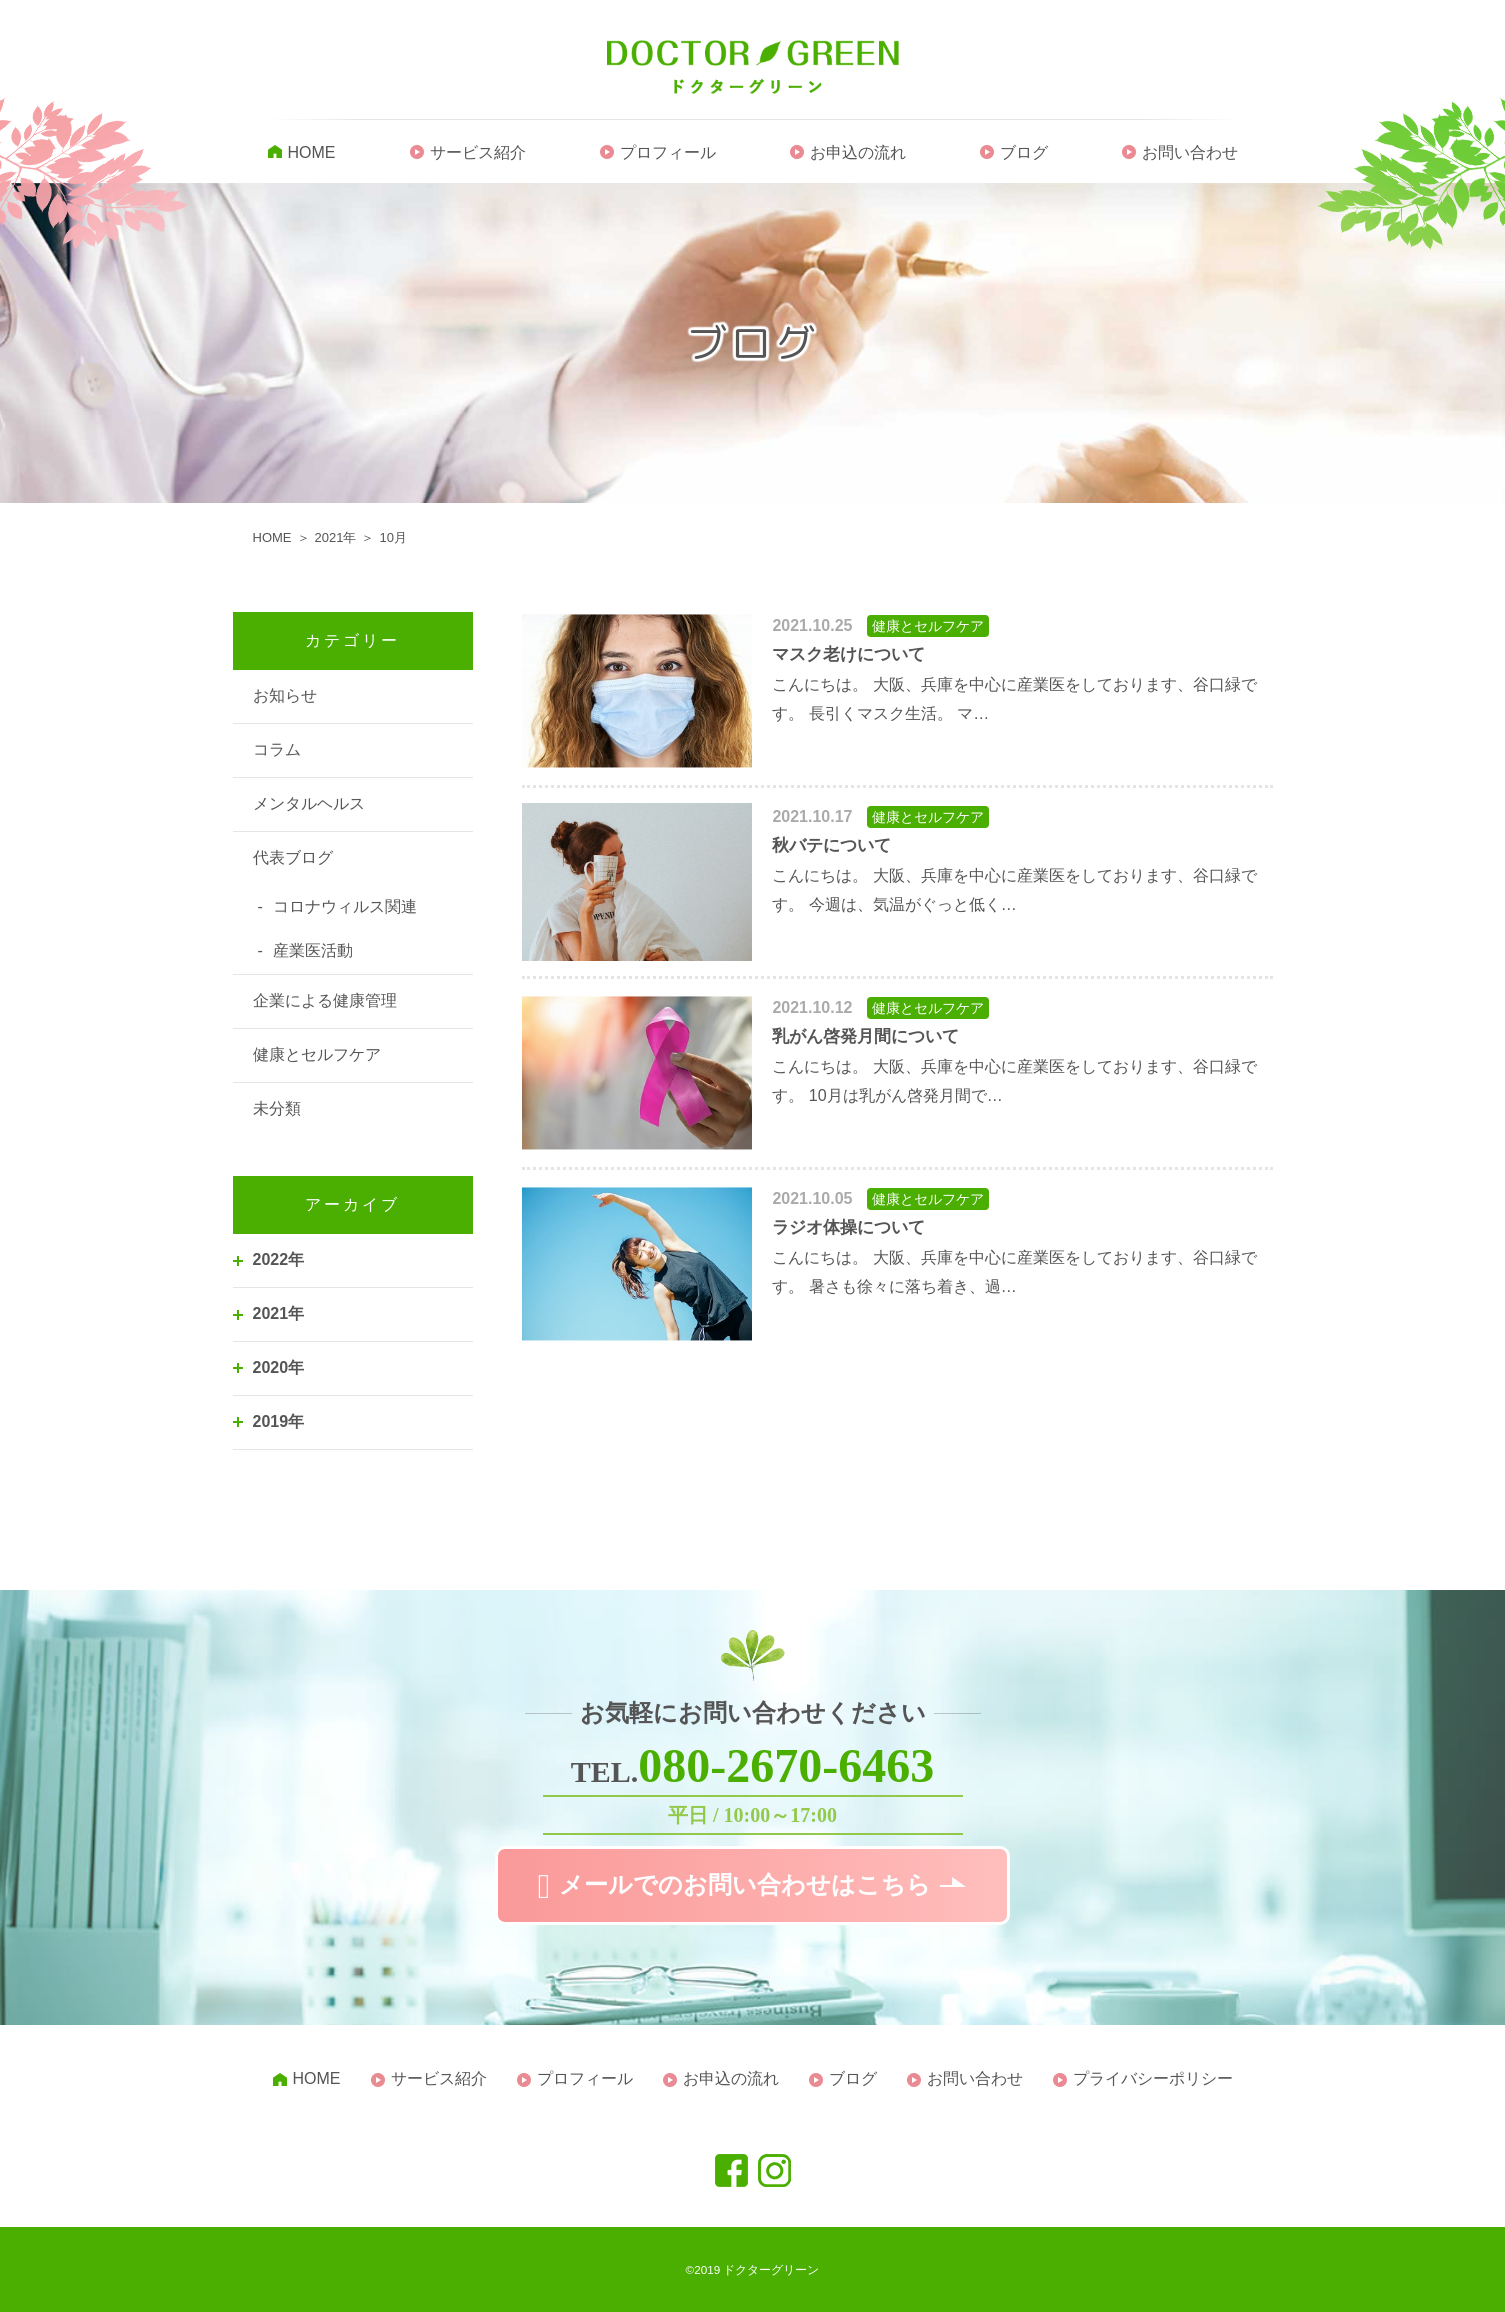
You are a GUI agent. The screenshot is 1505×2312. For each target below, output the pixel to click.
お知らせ (285, 695)
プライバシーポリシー (1153, 2078)
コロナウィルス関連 (345, 906)
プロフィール (668, 152)
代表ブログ (293, 857)
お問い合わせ (1190, 152)
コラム (277, 749)
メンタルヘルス (309, 803)
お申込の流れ (858, 152)
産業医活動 (313, 950)
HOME (312, 152)
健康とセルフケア (317, 1054)
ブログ (1024, 152)
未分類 (277, 1108)
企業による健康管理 (325, 1000)
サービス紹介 (478, 152)
